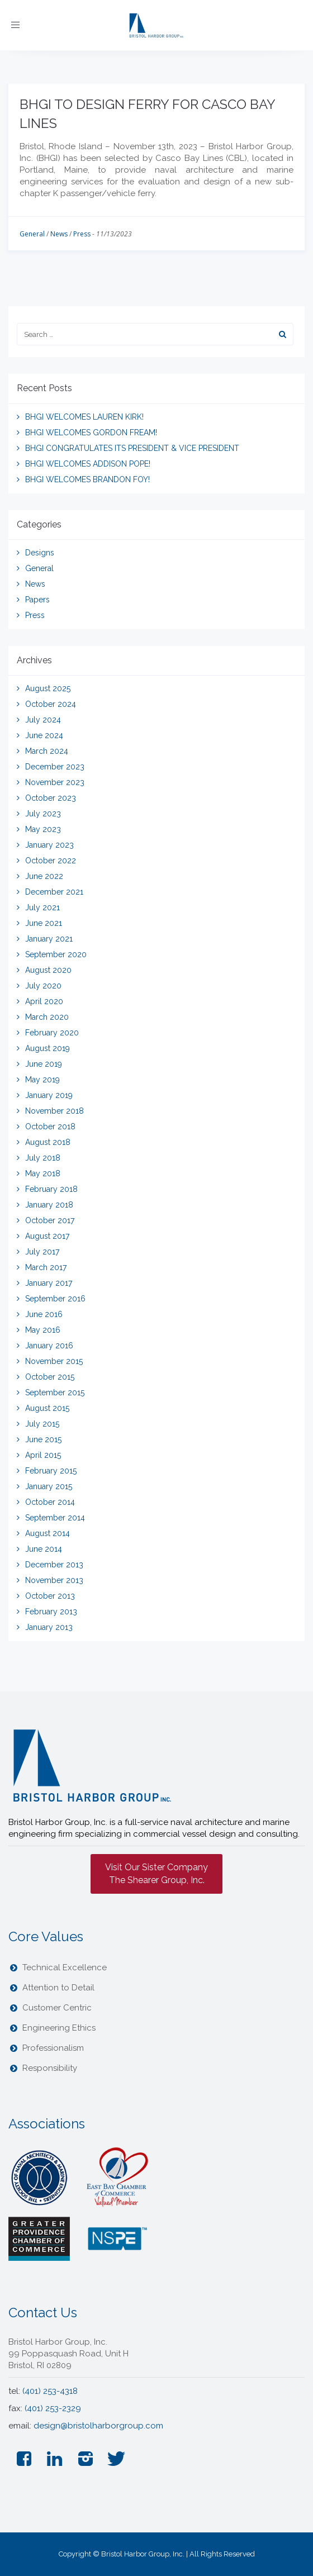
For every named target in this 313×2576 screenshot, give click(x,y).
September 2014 (55, 1517)
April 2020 (44, 1001)
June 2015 (43, 1439)
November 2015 (54, 1361)
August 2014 (47, 1533)
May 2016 (42, 1329)
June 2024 (44, 735)
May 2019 (42, 1079)
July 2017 (42, 1251)
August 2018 (47, 1142)
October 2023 (50, 797)
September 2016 (55, 1298)
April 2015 (43, 1455)
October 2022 (50, 860)
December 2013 (54, 1564)
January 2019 (49, 1095)
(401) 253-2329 (53, 2408)
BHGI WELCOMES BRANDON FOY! (87, 479)
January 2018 (49, 1204)
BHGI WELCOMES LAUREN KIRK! (84, 416)
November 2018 (54, 1110)
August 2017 (47, 1236)
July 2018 (42, 1157)
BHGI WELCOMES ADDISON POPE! (87, 463)
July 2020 (43, 985)
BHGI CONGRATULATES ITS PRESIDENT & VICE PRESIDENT (132, 448)
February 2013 (51, 1611)
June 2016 (44, 1314)
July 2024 (43, 719)
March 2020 (47, 1017)
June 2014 (43, 1548)
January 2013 (49, 1627)
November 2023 (54, 782)
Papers (37, 599)
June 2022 (44, 876)
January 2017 (48, 1283)
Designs (39, 552)
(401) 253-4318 (50, 2391)
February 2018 (51, 1189)
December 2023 (54, 766)
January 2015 (48, 1486)
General (32, 234)
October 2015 (49, 1376)
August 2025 (47, 688)
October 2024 (50, 704)
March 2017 (46, 1267)
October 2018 (50, 1126)
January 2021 (49, 938)
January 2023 (49, 844)
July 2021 (42, 907)
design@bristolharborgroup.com (98, 2426)
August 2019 (47, 1048)
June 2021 (43, 923)
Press (82, 234)
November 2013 (54, 1580)
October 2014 (50, 1502)
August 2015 (47, 1408)
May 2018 (42, 1173)
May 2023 (43, 829)
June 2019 (43, 1063)
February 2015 (51, 1470)
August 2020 (48, 970)
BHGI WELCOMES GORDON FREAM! (91, 432)
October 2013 (50, 1595)
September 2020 (56, 954)
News (59, 234)
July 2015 (42, 1423)
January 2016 (49, 1345)
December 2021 (54, 891)
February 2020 (52, 1032)
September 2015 (54, 1392)
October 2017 (49, 1220)
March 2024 (46, 751)
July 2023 (43, 813)
